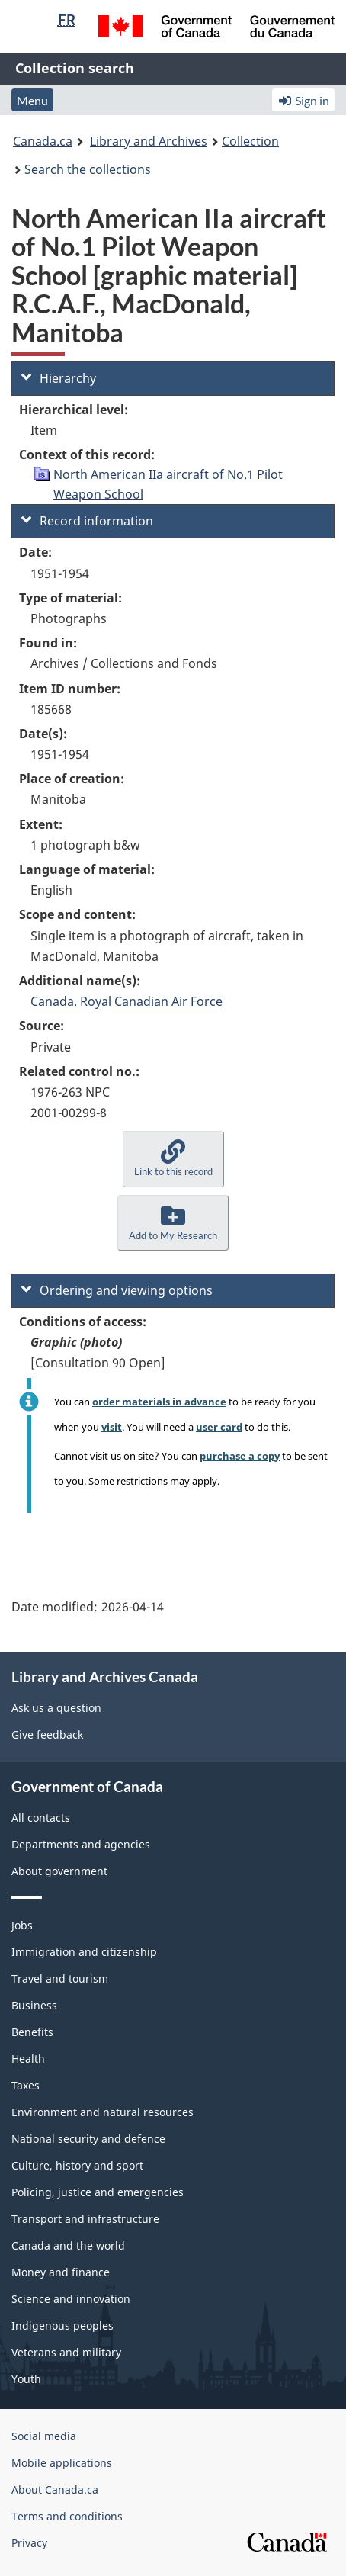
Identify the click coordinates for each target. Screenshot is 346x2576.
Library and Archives (148, 141)
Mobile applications (61, 2463)
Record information (87, 520)
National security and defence (88, 2138)
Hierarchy (58, 378)
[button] (173, 1159)
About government (59, 1871)
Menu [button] (32, 100)
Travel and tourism (59, 1978)
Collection (250, 141)
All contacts (40, 1817)
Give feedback (47, 1734)
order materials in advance (159, 1401)
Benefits (32, 2032)
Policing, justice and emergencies (97, 2192)
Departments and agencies (80, 1844)
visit (111, 1427)
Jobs (22, 1925)
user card (219, 1427)
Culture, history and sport (77, 2165)
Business (34, 2005)
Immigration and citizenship (84, 1952)
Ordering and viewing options (117, 1290)
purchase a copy (240, 1456)
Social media (43, 2436)
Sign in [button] (303, 100)
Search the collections (87, 169)
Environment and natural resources (102, 2112)
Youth (26, 2379)
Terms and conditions (67, 2516)
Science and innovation (70, 2299)
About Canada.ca (54, 2489)
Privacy (29, 2543)
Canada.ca (42, 141)
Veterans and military (66, 2352)
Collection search (74, 68)
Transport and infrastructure (85, 2218)
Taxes (25, 2085)
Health (28, 2058)
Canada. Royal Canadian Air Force (126, 1001)
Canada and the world (68, 2245)
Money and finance (60, 2272)
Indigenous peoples (62, 2325)
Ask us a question (56, 1708)
